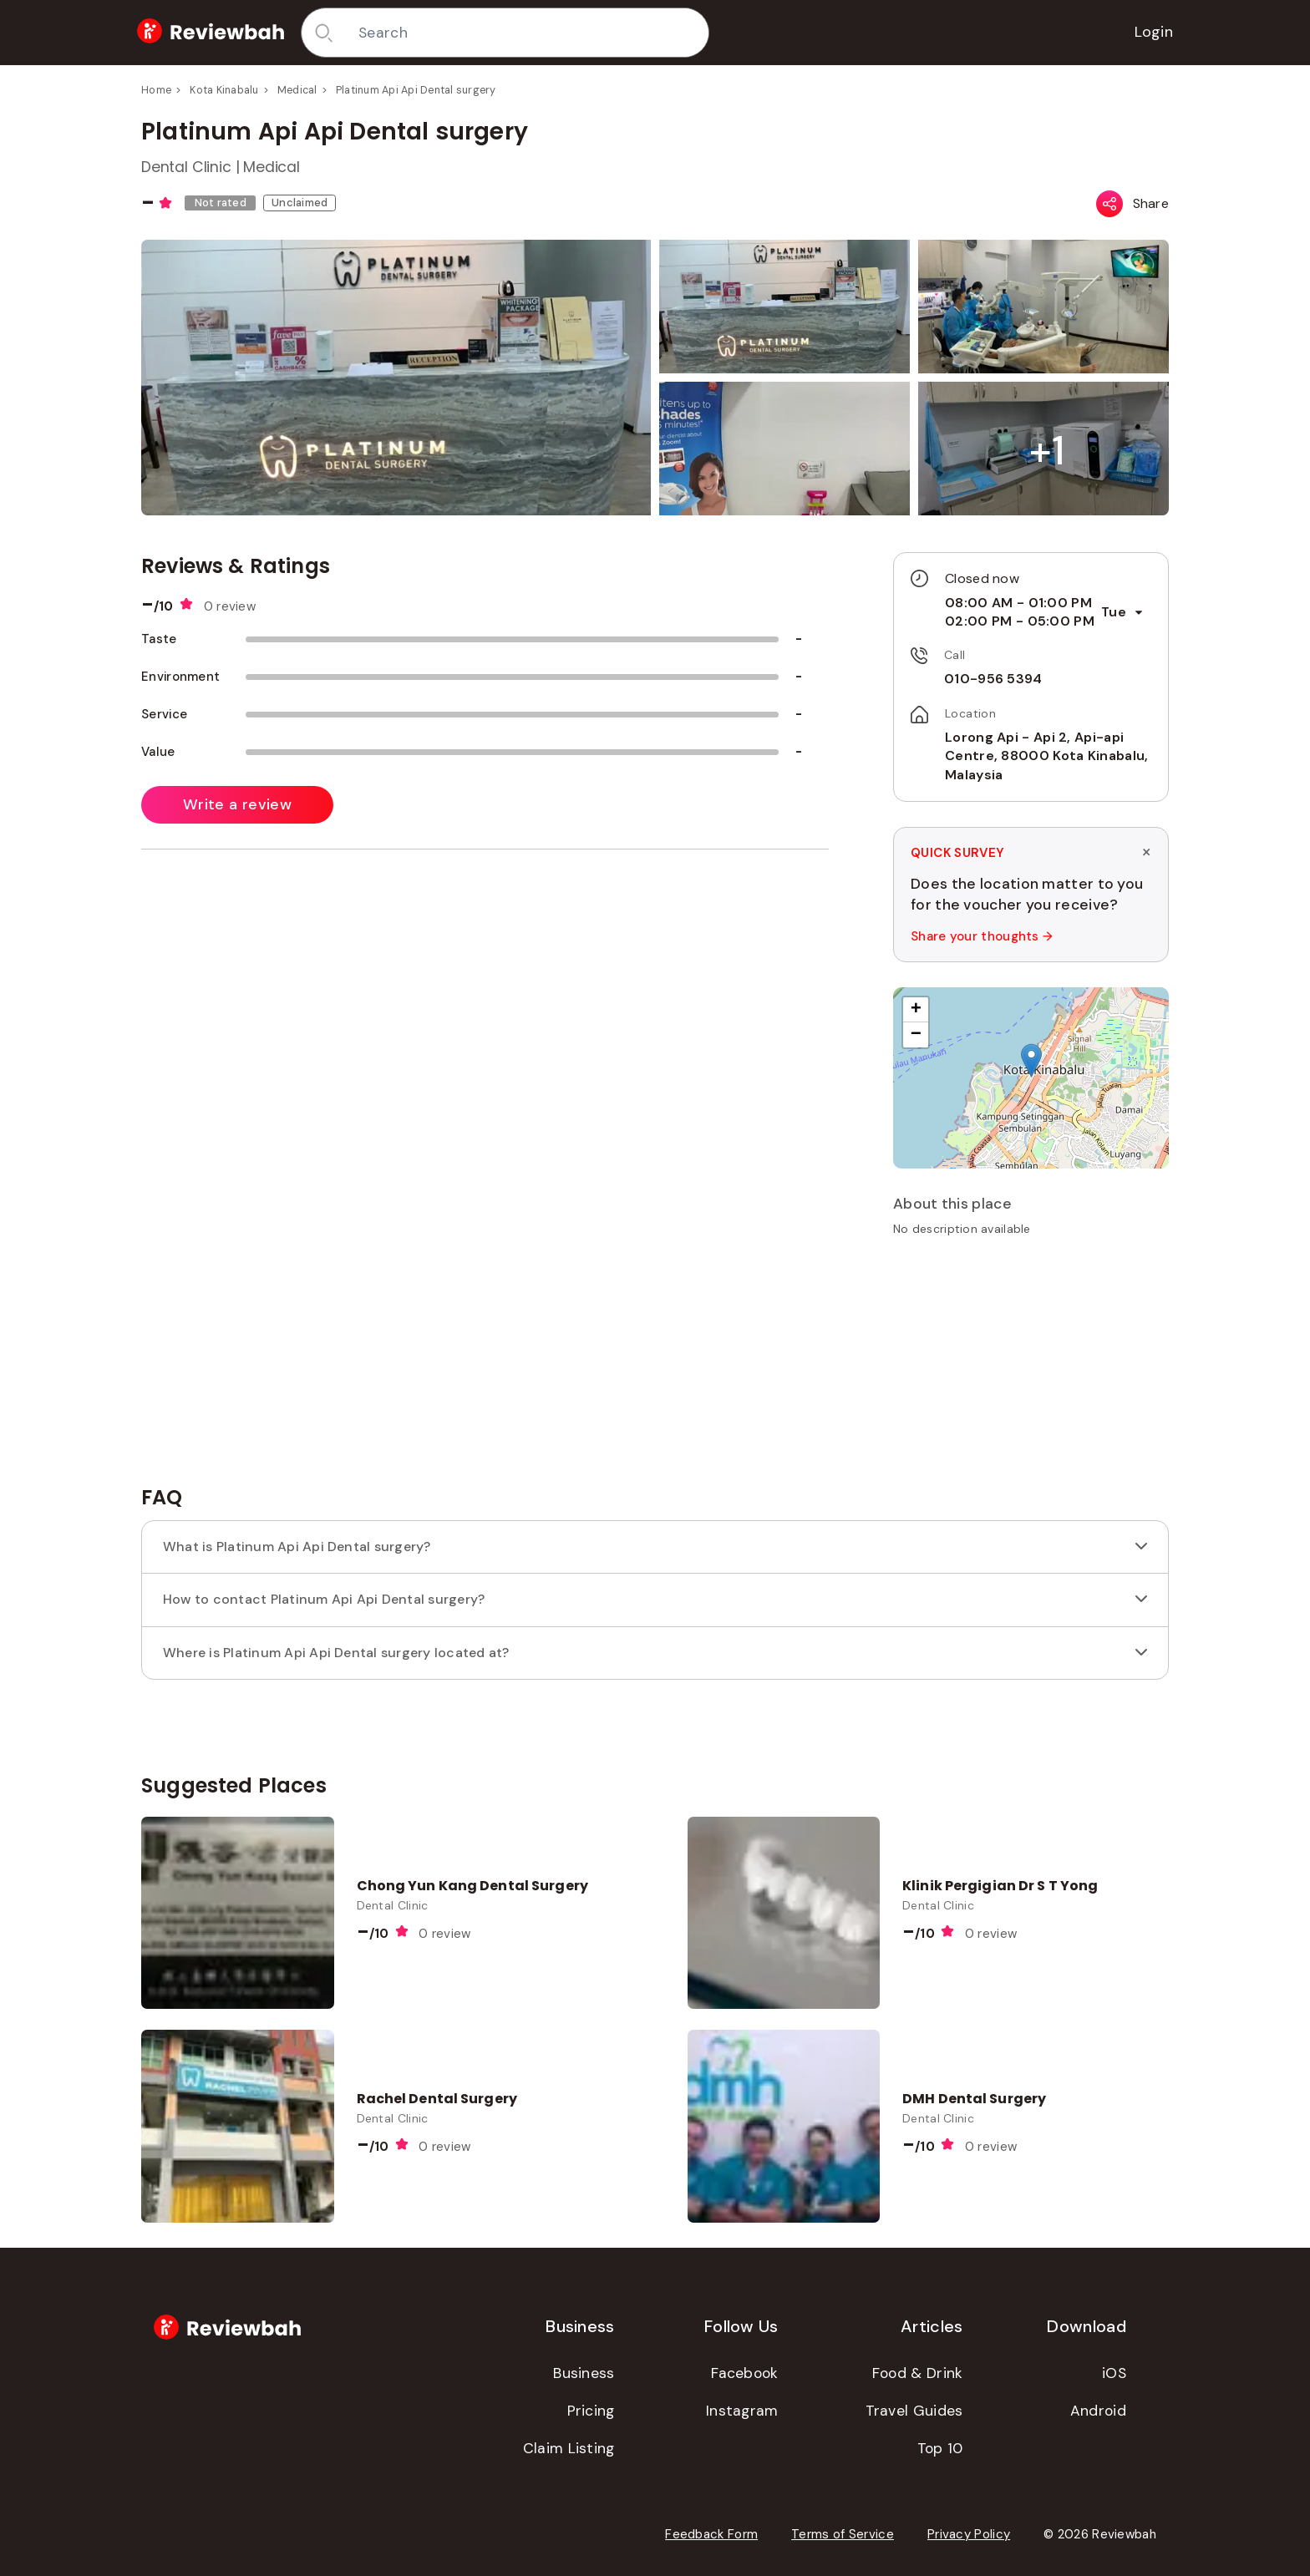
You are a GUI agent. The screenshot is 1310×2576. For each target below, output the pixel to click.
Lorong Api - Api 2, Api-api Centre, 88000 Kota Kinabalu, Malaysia (1046, 755)
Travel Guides (914, 2410)
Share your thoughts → (982, 936)
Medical (297, 90)
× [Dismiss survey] (1146, 852)
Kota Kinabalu (224, 90)
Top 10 (940, 2448)
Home (156, 90)
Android (1098, 2410)
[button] (1046, 451)
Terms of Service (842, 2534)
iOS (1114, 2373)
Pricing (591, 2410)
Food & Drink (917, 2373)
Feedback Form (711, 2534)
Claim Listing (569, 2448)
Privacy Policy (968, 2534)
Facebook (744, 2373)
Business (583, 2373)
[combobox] (527, 32)
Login (1154, 32)
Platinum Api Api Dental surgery (416, 90)
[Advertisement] (1031, 1366)
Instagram (742, 2410)
